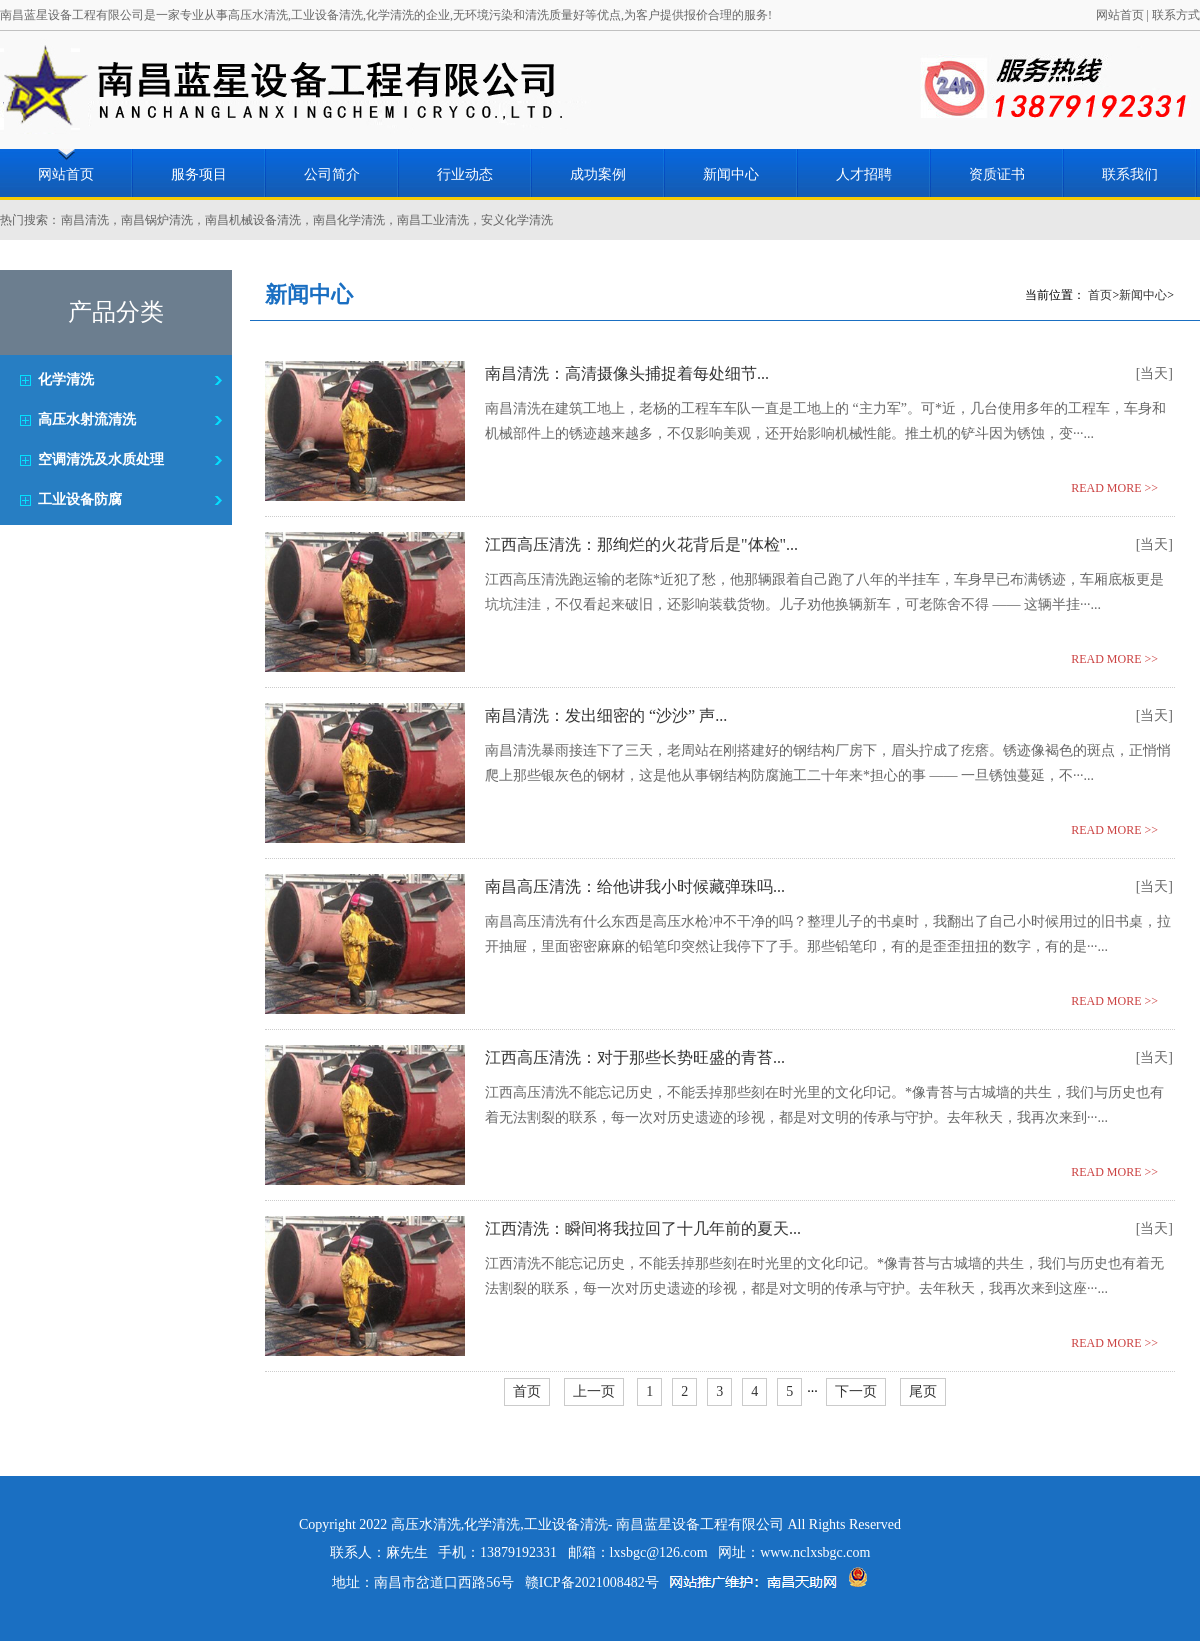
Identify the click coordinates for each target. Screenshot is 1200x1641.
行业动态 (465, 174)
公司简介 (332, 174)
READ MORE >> (1114, 488)
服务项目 (199, 174)
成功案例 (598, 174)
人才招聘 (864, 174)
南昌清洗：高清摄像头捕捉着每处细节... (627, 373)
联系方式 (1176, 15)
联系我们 (1130, 174)
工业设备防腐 (80, 499)
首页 (1100, 295)
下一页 (856, 1391)
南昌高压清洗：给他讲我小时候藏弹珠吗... (635, 886)
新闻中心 (731, 174)
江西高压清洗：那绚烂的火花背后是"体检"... (641, 544)
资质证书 (997, 174)
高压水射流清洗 (87, 419)
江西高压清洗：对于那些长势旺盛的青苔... (635, 1057)
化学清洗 (66, 379)
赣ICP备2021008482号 (592, 1582)
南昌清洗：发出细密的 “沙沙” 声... (606, 715)
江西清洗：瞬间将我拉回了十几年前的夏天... (643, 1228)
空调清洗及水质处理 (101, 459)
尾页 (923, 1391)
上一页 (594, 1391)
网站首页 (1120, 15)
